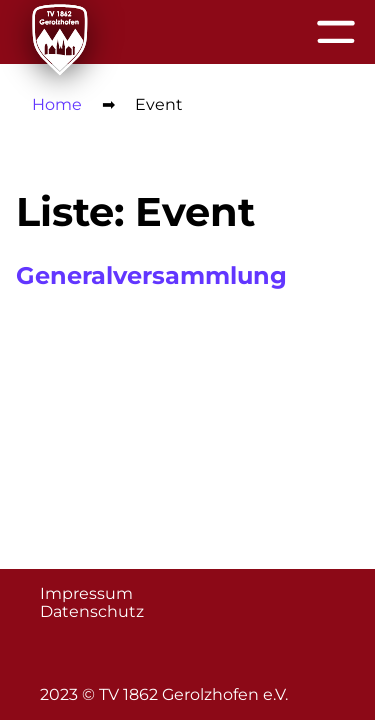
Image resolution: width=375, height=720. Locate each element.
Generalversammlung (151, 275)
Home (57, 104)
